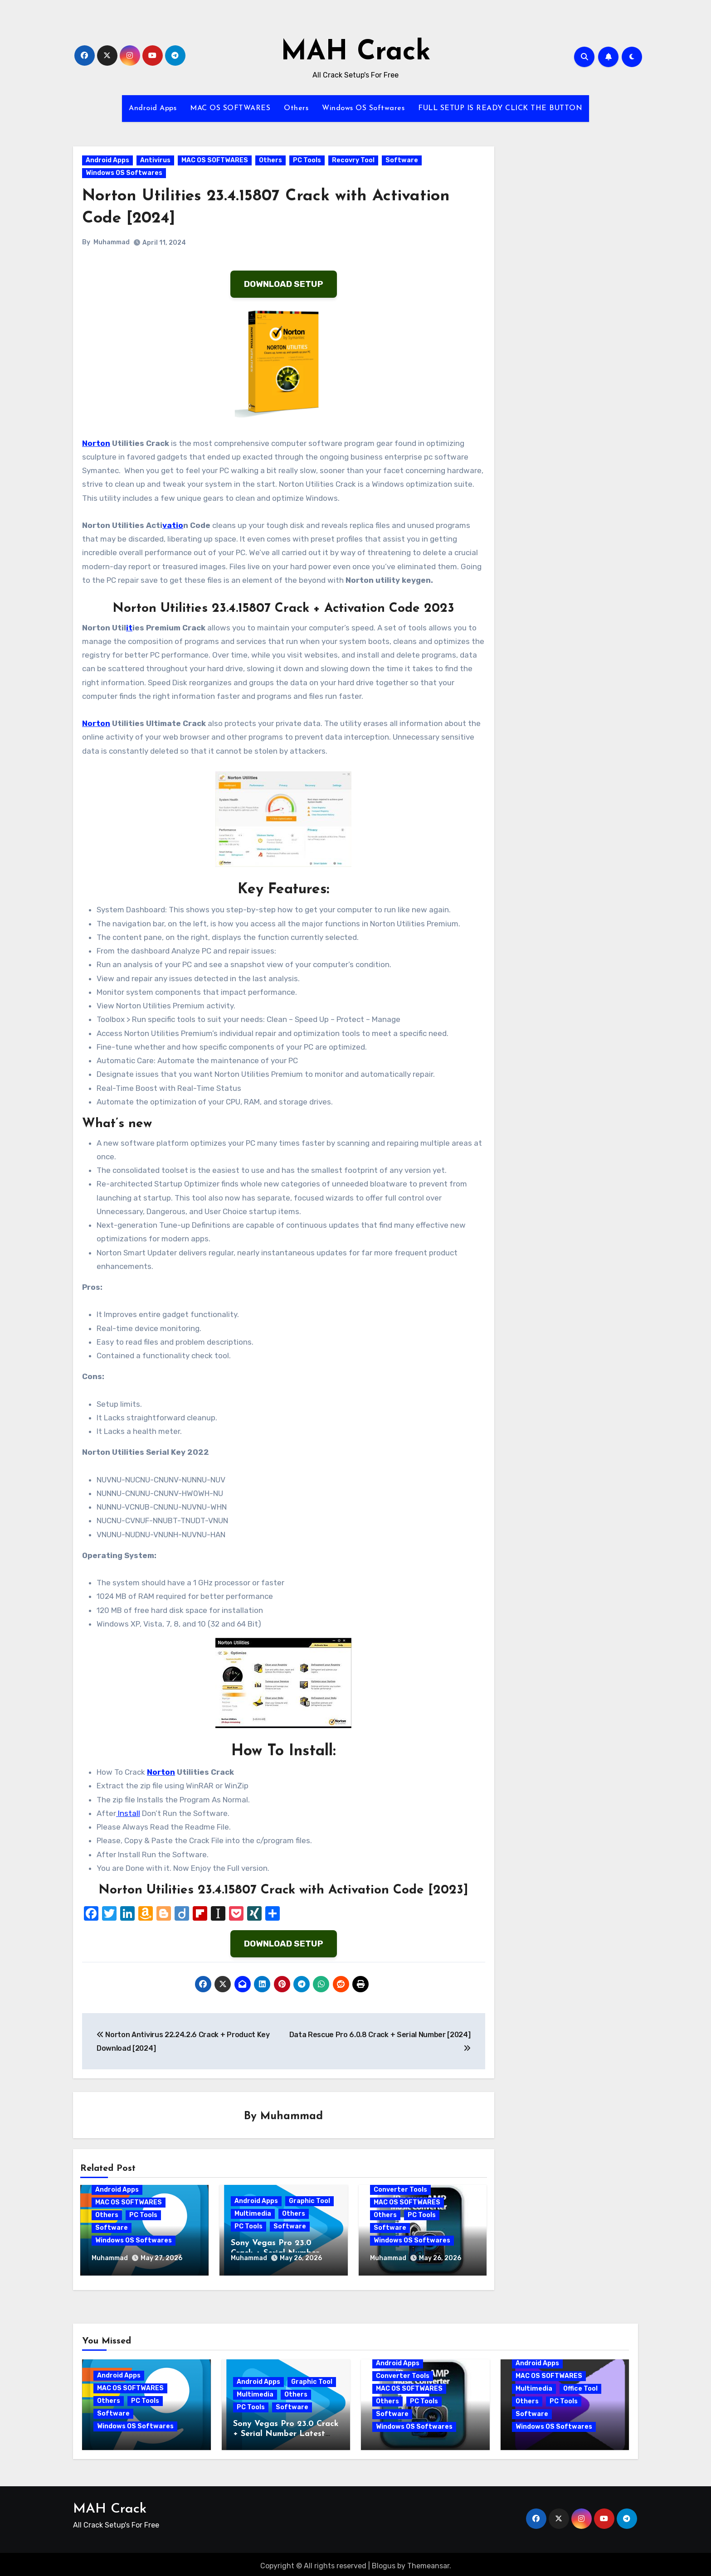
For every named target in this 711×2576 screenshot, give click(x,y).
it (129, 627)
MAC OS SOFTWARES (230, 108)
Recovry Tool (353, 160)
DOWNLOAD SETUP (283, 284)
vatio (172, 525)
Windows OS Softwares (363, 108)
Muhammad (111, 242)
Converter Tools (400, 2190)
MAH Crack (356, 52)
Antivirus (155, 160)
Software (401, 160)
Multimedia (252, 2214)
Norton (96, 443)
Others (296, 108)
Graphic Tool (309, 2201)
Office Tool (580, 2385)
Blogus (383, 2562)
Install (128, 1813)
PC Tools (307, 160)
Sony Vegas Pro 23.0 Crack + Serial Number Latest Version (286, 2430)
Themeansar (428, 2562)
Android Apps (152, 108)
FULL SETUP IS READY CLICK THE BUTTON (500, 108)
